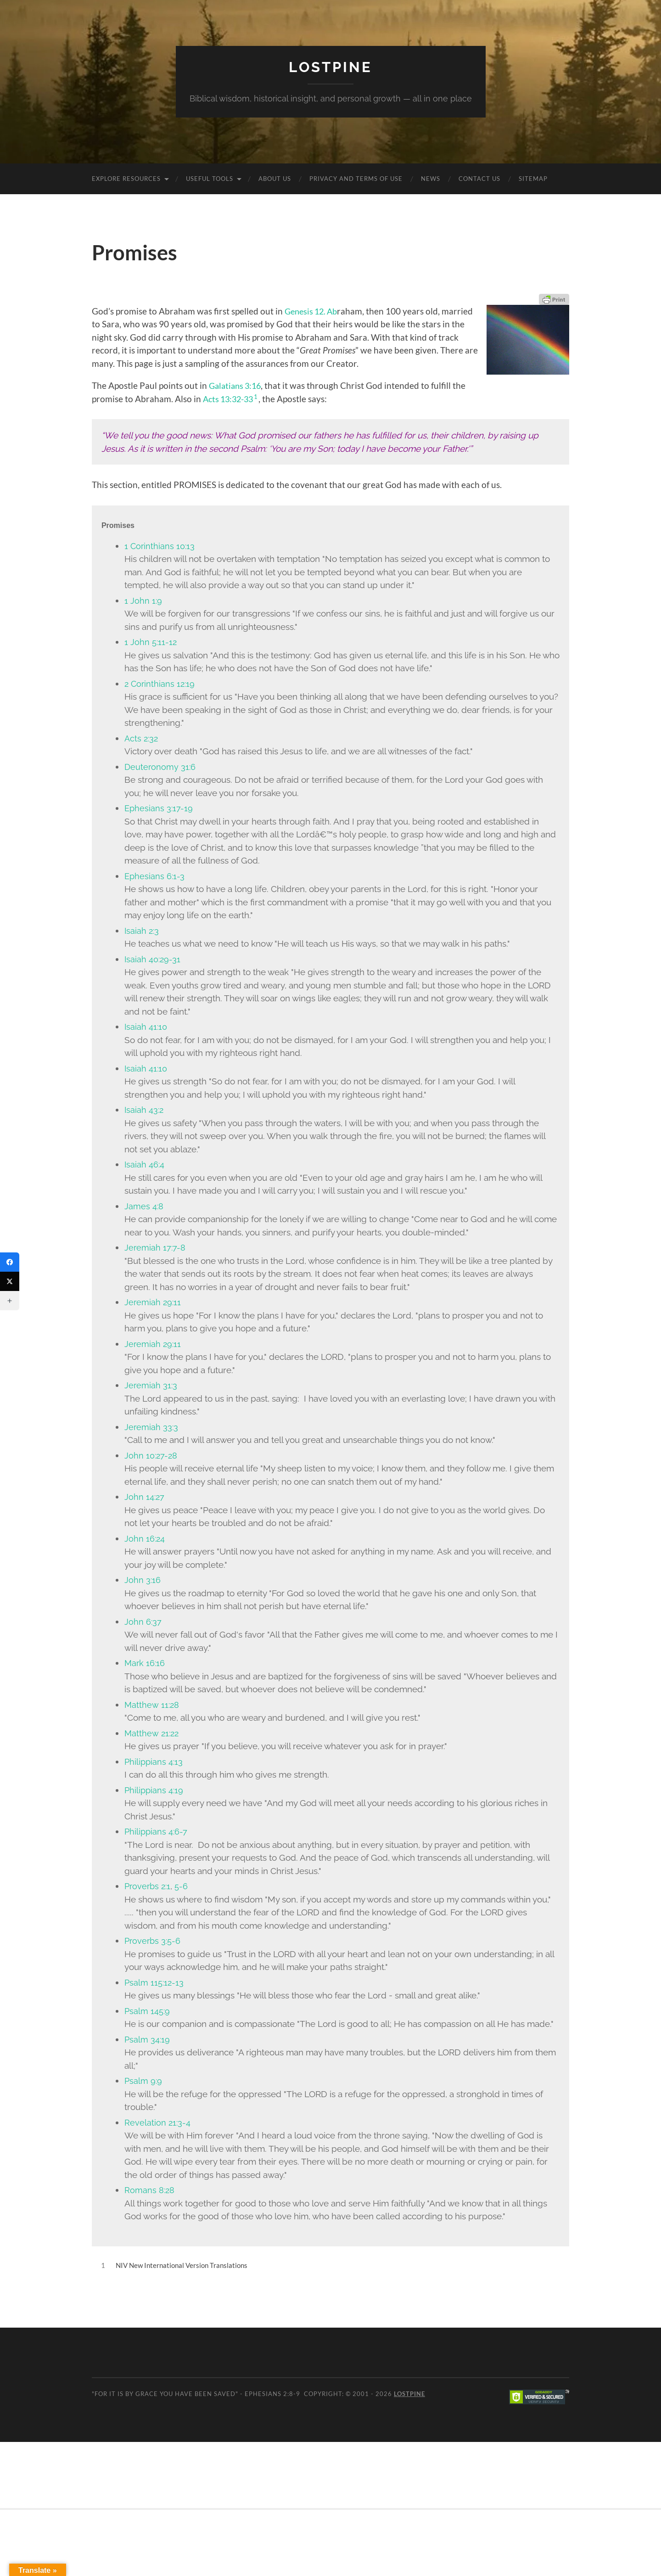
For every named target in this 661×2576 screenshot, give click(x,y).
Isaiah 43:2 (144, 1110)
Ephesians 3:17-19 (159, 808)
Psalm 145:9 (147, 2011)
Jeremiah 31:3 (151, 1385)
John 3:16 (142, 1580)
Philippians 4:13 (154, 1762)
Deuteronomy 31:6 (160, 767)
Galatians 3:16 (237, 385)
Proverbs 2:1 (148, 1886)
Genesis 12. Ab (313, 310)
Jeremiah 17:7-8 (155, 1247)
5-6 (183, 1886)
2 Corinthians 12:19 (160, 684)
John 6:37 (143, 1621)
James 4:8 (144, 1206)
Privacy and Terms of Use (356, 178)
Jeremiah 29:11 (153, 1302)
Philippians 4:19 (154, 1790)
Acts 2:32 (142, 738)
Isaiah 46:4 (144, 1164)
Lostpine (330, 66)
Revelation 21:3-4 (157, 2122)
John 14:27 (144, 1497)
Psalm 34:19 (147, 2039)
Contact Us (479, 178)
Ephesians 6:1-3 (155, 876)
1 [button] (260, 396)
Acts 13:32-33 (230, 398)
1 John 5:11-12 (150, 642)
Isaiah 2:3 (142, 931)
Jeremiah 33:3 (151, 1427)
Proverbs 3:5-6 (153, 1941)
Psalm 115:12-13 (154, 1982)
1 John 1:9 (143, 600)
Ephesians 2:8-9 (272, 2393)
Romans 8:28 (149, 2190)
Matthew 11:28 (152, 1705)
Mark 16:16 (145, 1663)
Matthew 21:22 (152, 1733)
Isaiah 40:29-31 (153, 959)
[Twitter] (9, 1281)
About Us (274, 178)
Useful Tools (209, 178)
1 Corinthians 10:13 (160, 546)
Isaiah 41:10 (146, 1026)
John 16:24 (145, 1538)
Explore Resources (126, 178)
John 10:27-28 (151, 1455)
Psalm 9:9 (143, 2081)
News (430, 178)
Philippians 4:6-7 (156, 1831)
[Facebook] (9, 1262)
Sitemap (533, 178)
